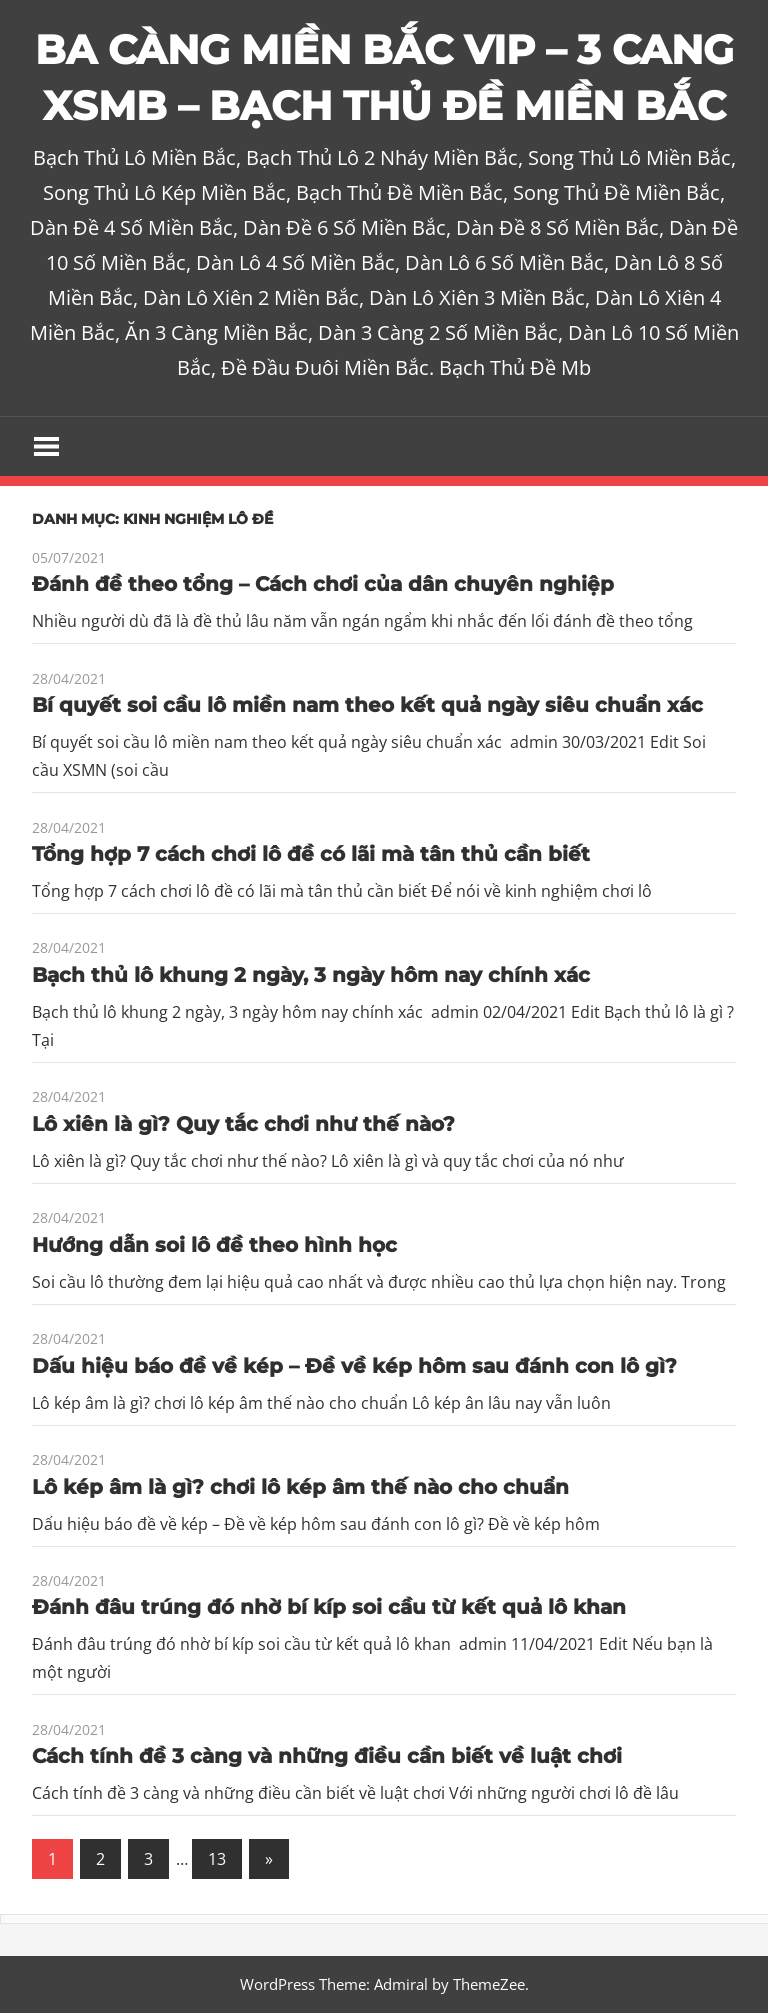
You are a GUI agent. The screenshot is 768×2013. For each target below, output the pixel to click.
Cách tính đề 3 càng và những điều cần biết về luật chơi (327, 1756)
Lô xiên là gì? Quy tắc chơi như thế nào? (243, 1124)
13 (217, 1859)
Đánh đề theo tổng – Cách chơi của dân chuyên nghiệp (323, 584)
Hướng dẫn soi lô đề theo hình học (214, 1245)
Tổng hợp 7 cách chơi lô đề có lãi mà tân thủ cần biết (311, 854)
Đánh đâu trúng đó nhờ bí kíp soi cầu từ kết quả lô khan (329, 1607)
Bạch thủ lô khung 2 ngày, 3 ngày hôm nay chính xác (311, 975)
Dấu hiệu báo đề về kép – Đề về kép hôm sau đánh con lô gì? (354, 1366)
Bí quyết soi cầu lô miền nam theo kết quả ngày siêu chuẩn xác (367, 705)
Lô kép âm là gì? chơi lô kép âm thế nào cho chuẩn (300, 1487)
